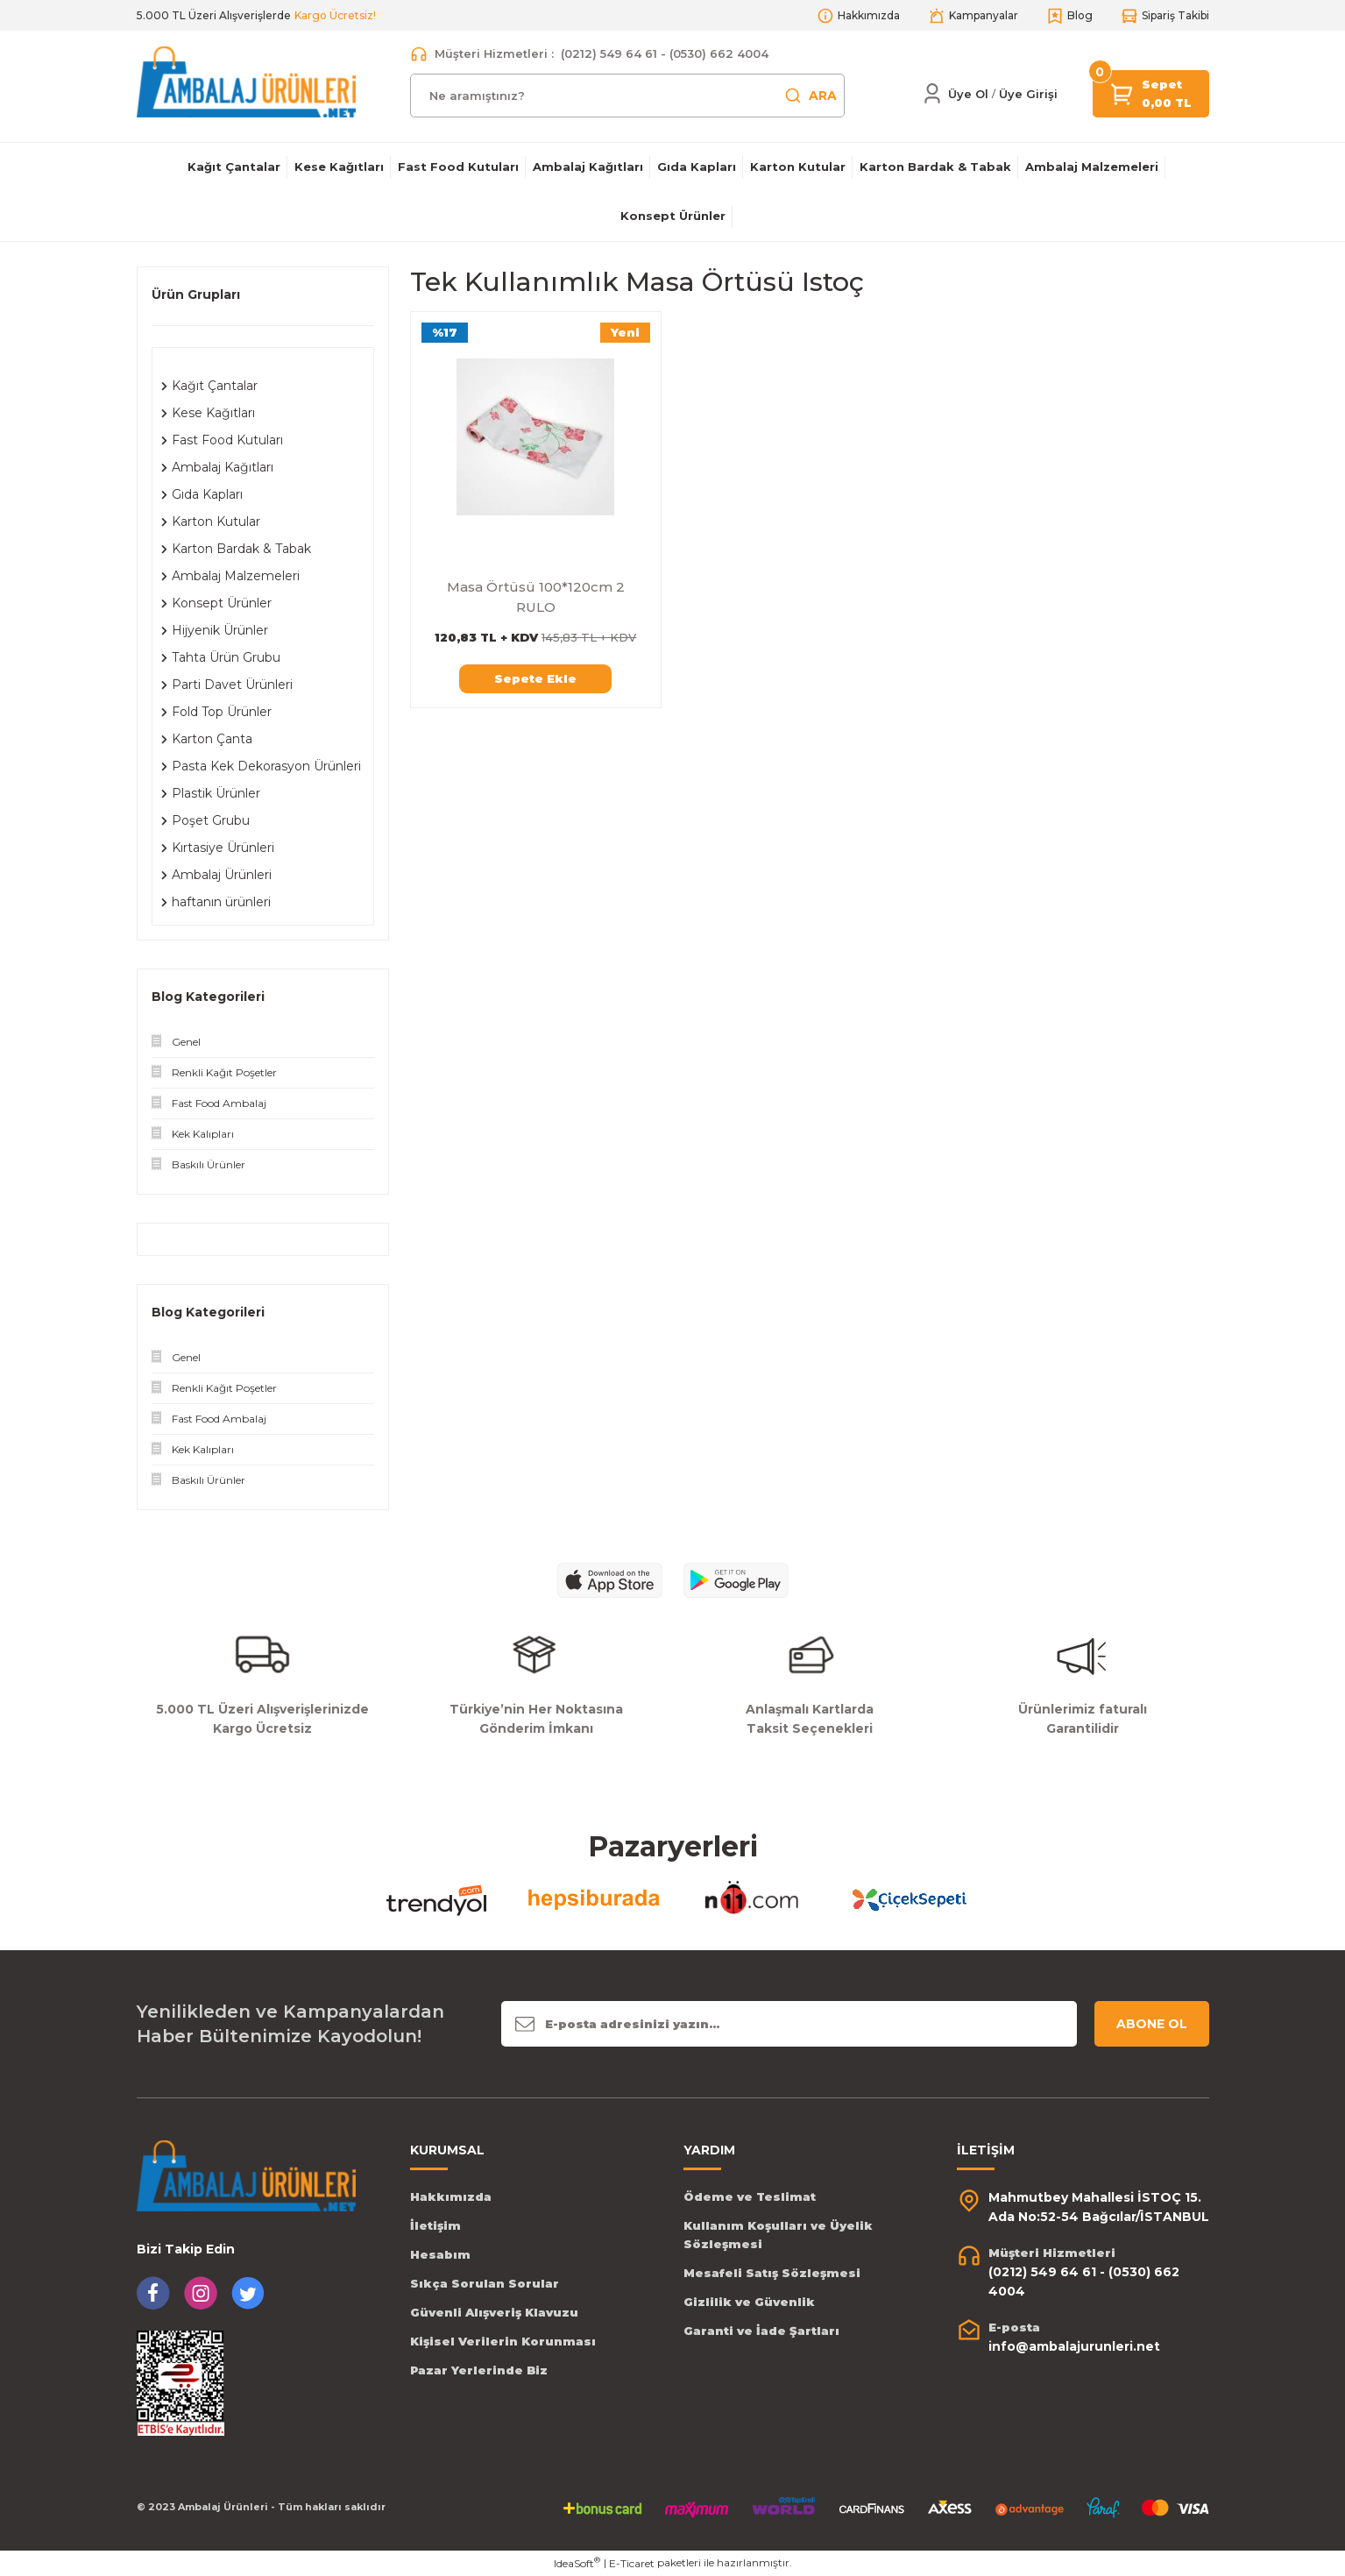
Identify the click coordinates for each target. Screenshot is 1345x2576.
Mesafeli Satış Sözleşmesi (771, 2273)
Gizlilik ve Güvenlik (749, 2302)
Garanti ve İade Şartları (761, 2331)
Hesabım (440, 2254)
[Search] (627, 95)
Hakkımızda (451, 2196)
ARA (810, 95)
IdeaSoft (577, 2563)
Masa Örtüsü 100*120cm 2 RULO (536, 596)
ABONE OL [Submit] (1151, 2024)
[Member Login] (932, 94)
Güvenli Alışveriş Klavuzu (494, 2312)
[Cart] (1122, 92)
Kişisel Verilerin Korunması (503, 2341)
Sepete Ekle (535, 678)
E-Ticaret (632, 2563)
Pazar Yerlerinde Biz (479, 2370)
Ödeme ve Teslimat (749, 2196)
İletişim (435, 2225)
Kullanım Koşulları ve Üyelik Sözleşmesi (778, 2234)
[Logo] (246, 81)
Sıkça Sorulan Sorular (484, 2283)
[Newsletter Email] (789, 2024)
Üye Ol (968, 94)
